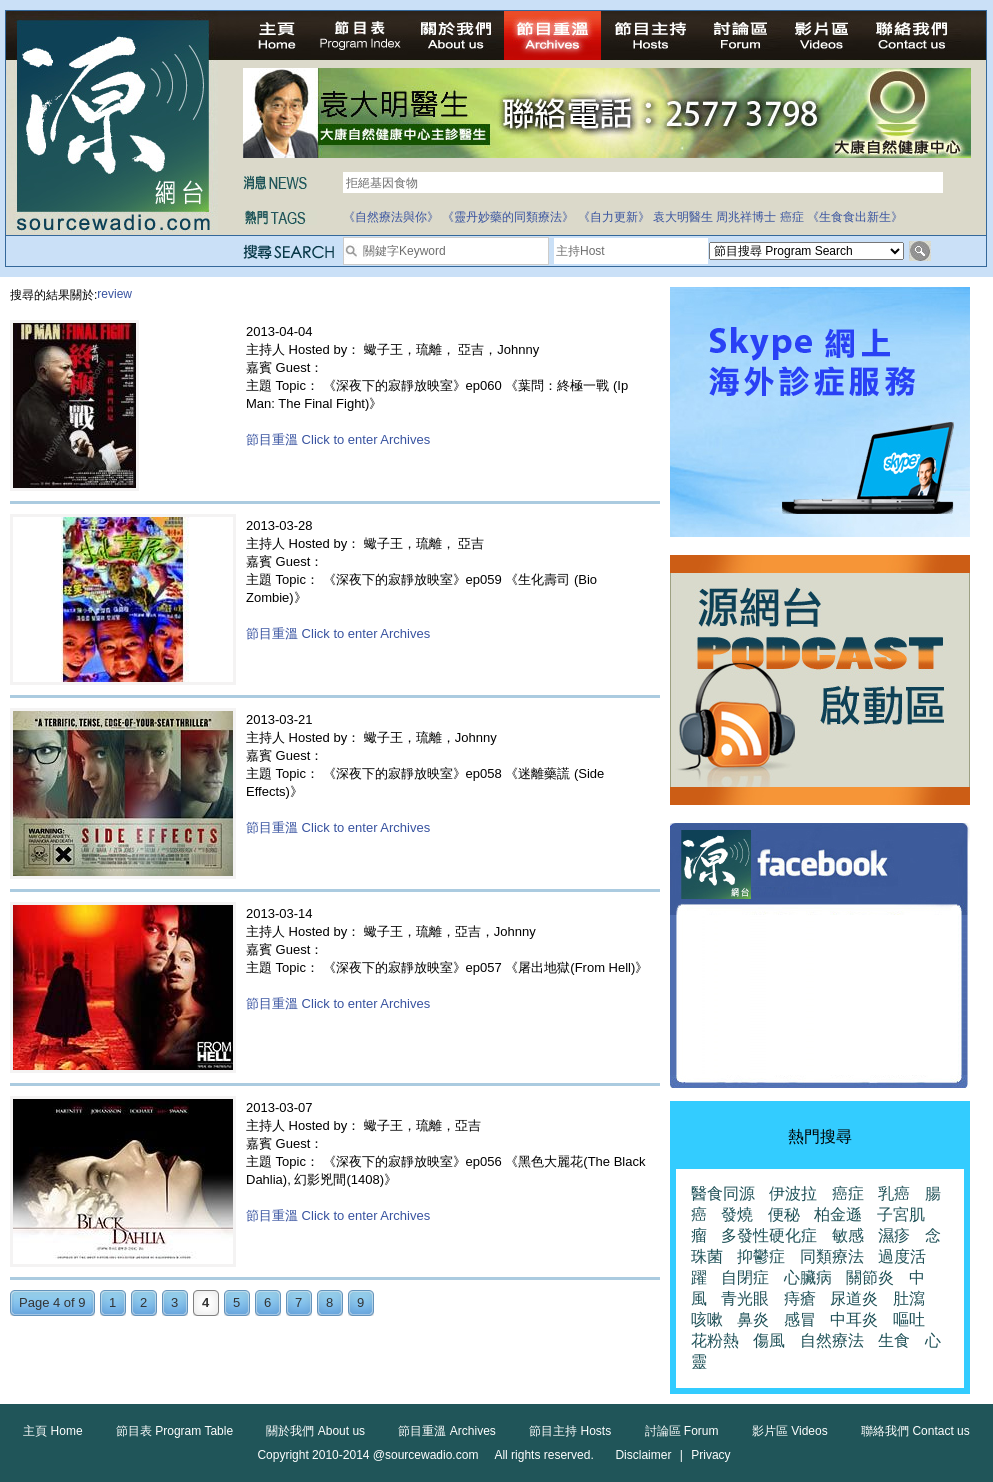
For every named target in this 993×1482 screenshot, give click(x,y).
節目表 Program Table (174, 1431)
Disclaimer (643, 1455)
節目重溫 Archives (446, 1431)
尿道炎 (854, 1298)
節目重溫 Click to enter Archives (338, 439)
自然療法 (832, 1340)
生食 (894, 1340)
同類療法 (832, 1256)
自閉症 (745, 1277)
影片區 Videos (790, 1431)
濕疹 (894, 1235)
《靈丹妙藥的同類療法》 (508, 217)
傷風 (769, 1340)
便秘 (784, 1214)
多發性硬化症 (769, 1235)
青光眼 (745, 1298)
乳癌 (894, 1193)
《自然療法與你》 (391, 217)
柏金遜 (838, 1214)
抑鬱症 (761, 1256)
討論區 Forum (682, 1431)
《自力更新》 (614, 217)
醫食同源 (723, 1193)
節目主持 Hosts (570, 1431)
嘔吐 (909, 1319)
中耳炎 (854, 1319)
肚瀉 (909, 1298)
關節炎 (870, 1277)
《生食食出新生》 (855, 217)
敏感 (848, 1235)
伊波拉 (793, 1193)
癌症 (792, 217)
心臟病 (808, 1277)
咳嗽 (707, 1319)
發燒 (737, 1214)
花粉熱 (715, 1340)
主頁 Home (52, 1431)
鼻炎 (753, 1319)
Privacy (710, 1455)
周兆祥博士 (746, 217)
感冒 (800, 1319)
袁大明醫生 (683, 217)
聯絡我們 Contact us (915, 1431)
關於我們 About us (315, 1431)
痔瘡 (800, 1298)
